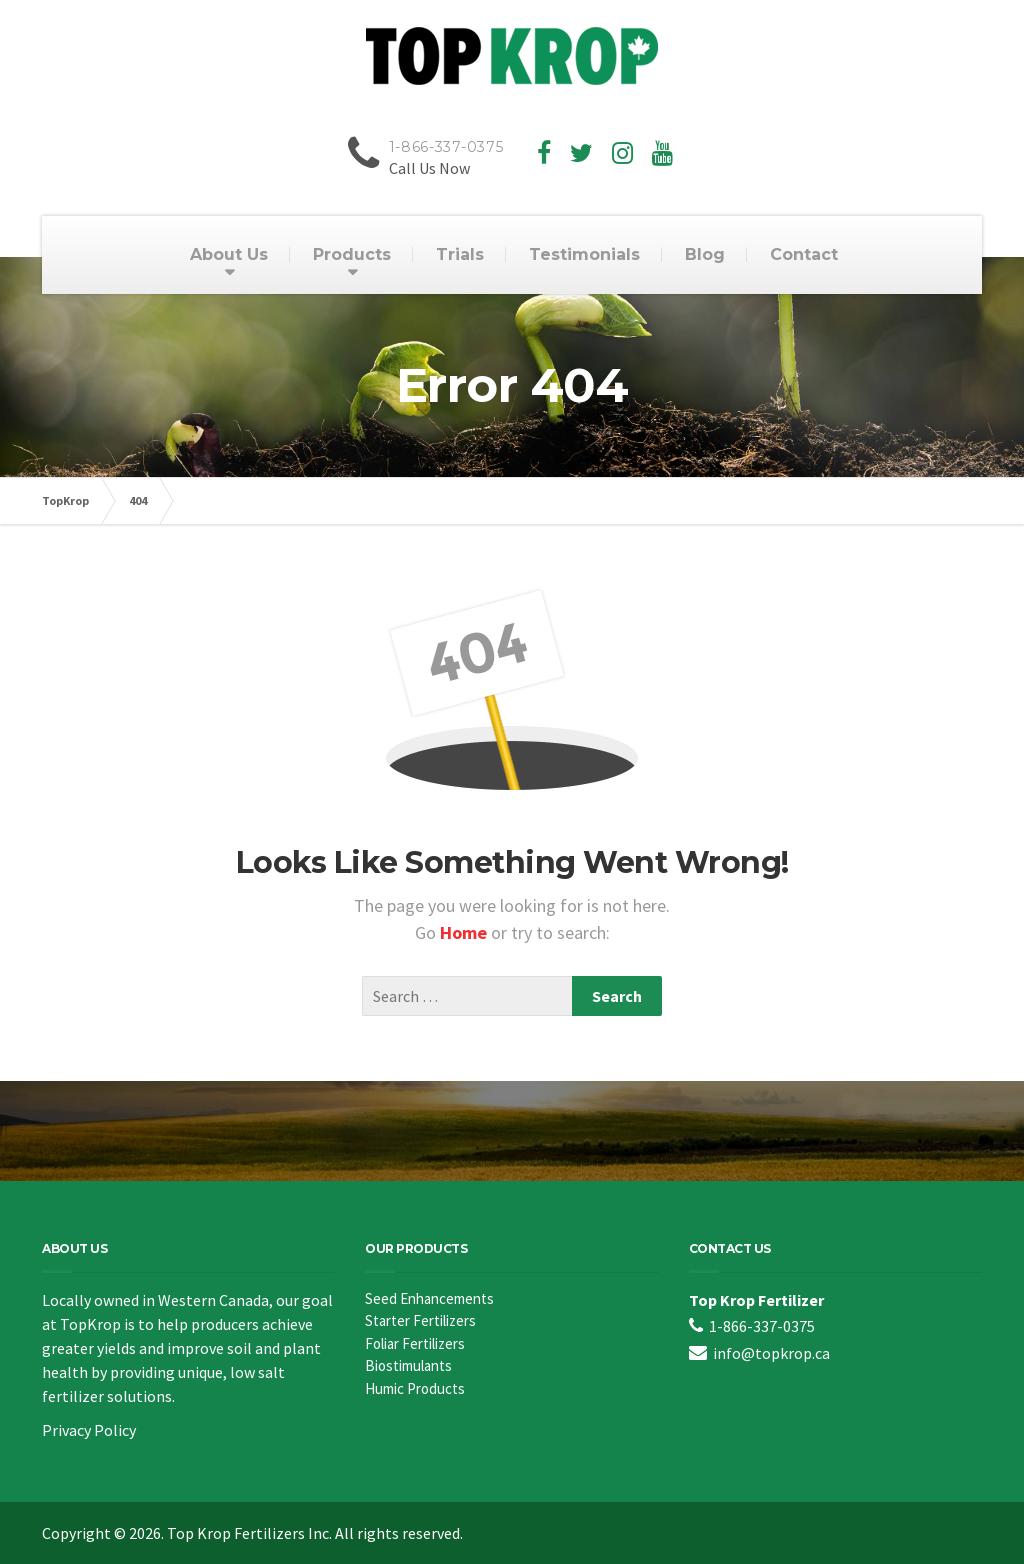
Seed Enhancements (429, 1298)
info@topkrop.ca (771, 1353)
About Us (229, 254)
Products (352, 254)
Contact (804, 254)
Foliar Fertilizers (415, 1343)
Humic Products (415, 1388)
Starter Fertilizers (420, 1320)
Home (465, 932)
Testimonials (584, 254)
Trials (460, 254)
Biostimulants (408, 1365)
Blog (705, 254)
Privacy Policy (89, 1430)
